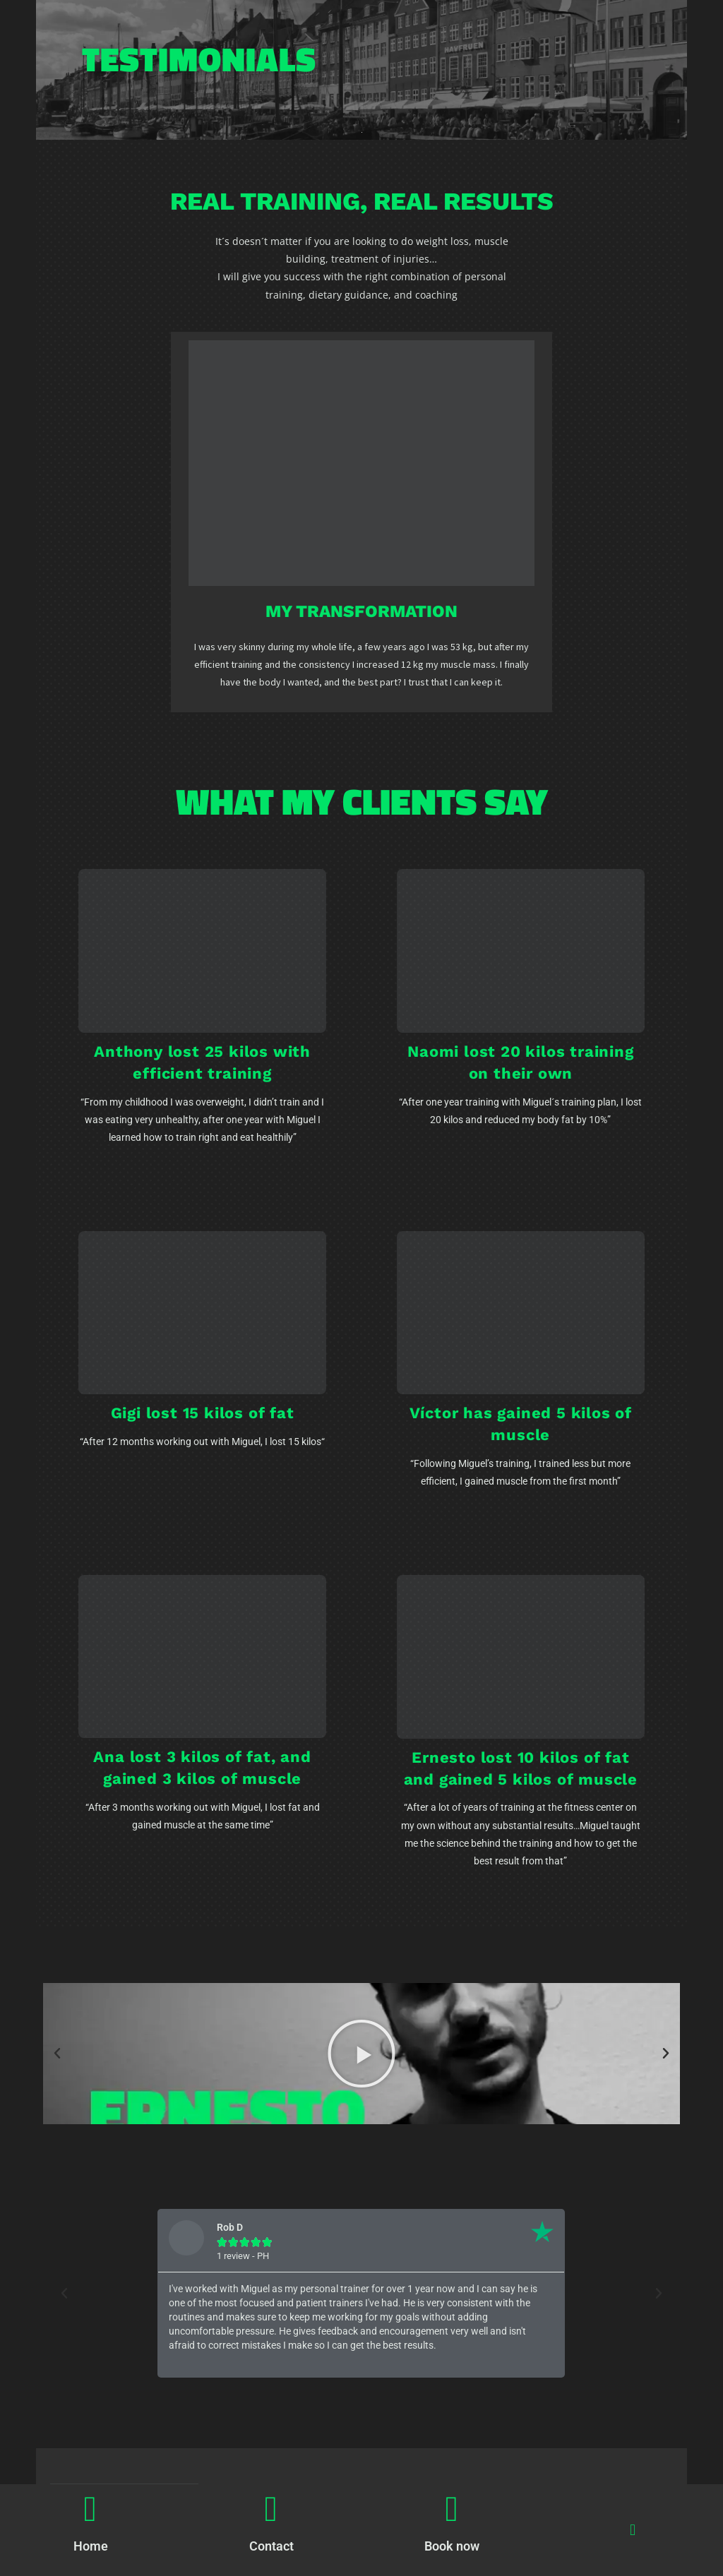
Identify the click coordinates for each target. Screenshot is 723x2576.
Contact (271, 2546)
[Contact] (271, 2509)
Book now (451, 2546)
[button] (632, 2529)
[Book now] (452, 2509)
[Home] (90, 2509)
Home (90, 2546)
